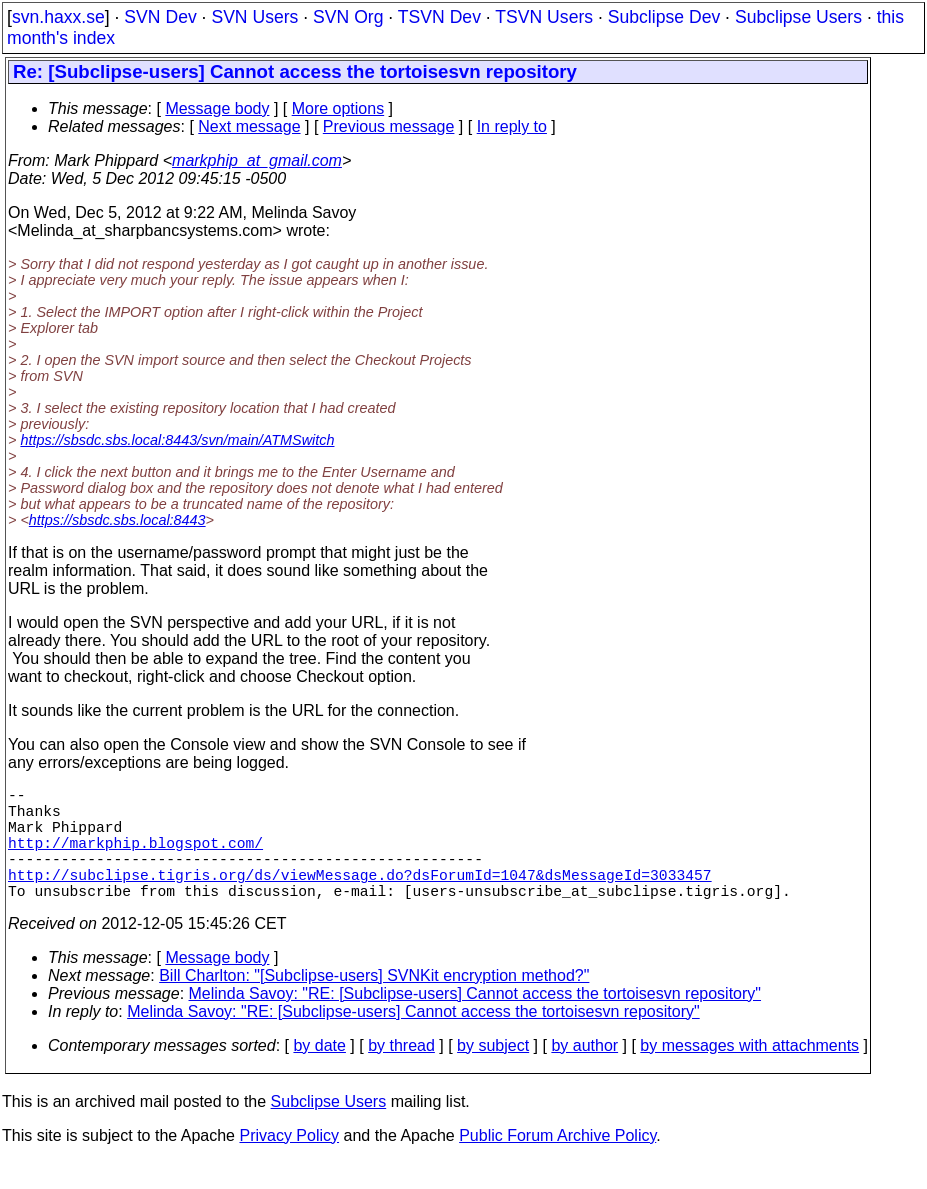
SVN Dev (160, 17)
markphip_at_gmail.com (257, 160)
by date (319, 1073)
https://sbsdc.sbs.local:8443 (117, 520)
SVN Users (254, 17)
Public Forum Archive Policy (557, 1163)
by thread (401, 1073)
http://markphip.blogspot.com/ (135, 858)
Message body (217, 108)
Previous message (389, 126)
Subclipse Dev (664, 17)
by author (584, 1073)
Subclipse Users (798, 17)
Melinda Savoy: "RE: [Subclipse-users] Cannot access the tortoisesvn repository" (475, 1021)
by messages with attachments (749, 1073)
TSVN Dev (439, 17)
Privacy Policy (289, 1163)
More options (338, 108)
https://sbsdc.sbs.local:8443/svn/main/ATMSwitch (177, 440)
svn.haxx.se (58, 17)
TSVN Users (544, 17)
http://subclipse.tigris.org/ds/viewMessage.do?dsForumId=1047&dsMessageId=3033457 (360, 898)
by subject (493, 1073)
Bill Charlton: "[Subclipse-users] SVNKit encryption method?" (374, 1003)
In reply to (512, 126)
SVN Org (348, 17)
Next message (249, 126)
